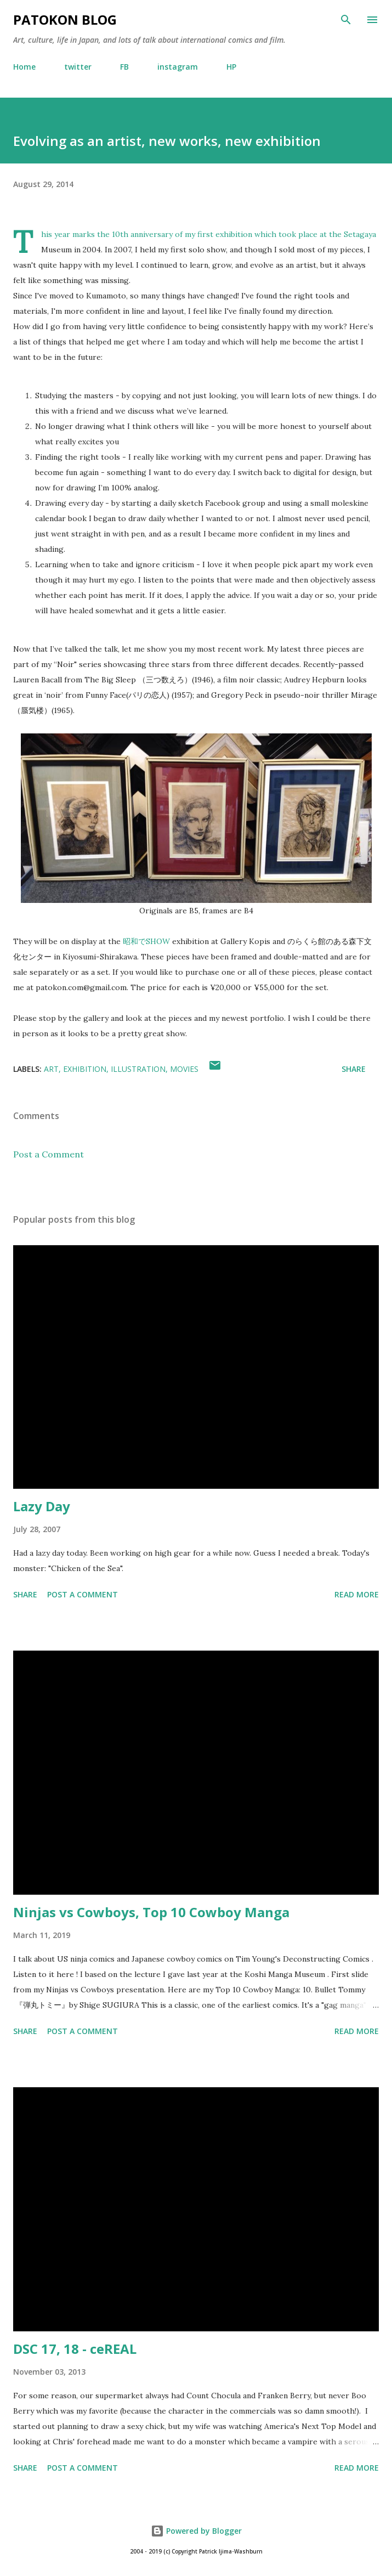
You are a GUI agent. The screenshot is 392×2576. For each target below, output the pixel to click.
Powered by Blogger (196, 2531)
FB (124, 66)
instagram (177, 66)
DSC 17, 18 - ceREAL (75, 2349)
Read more (356, 1594)
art (51, 1069)
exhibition (84, 1069)
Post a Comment (48, 1154)
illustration (138, 1069)
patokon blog (65, 19)
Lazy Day (41, 1506)
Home (24, 66)
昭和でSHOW (146, 941)
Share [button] (354, 1069)
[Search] (346, 19)
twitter (78, 66)
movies (184, 1069)
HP (231, 66)
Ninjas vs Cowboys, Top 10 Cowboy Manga (151, 1912)
